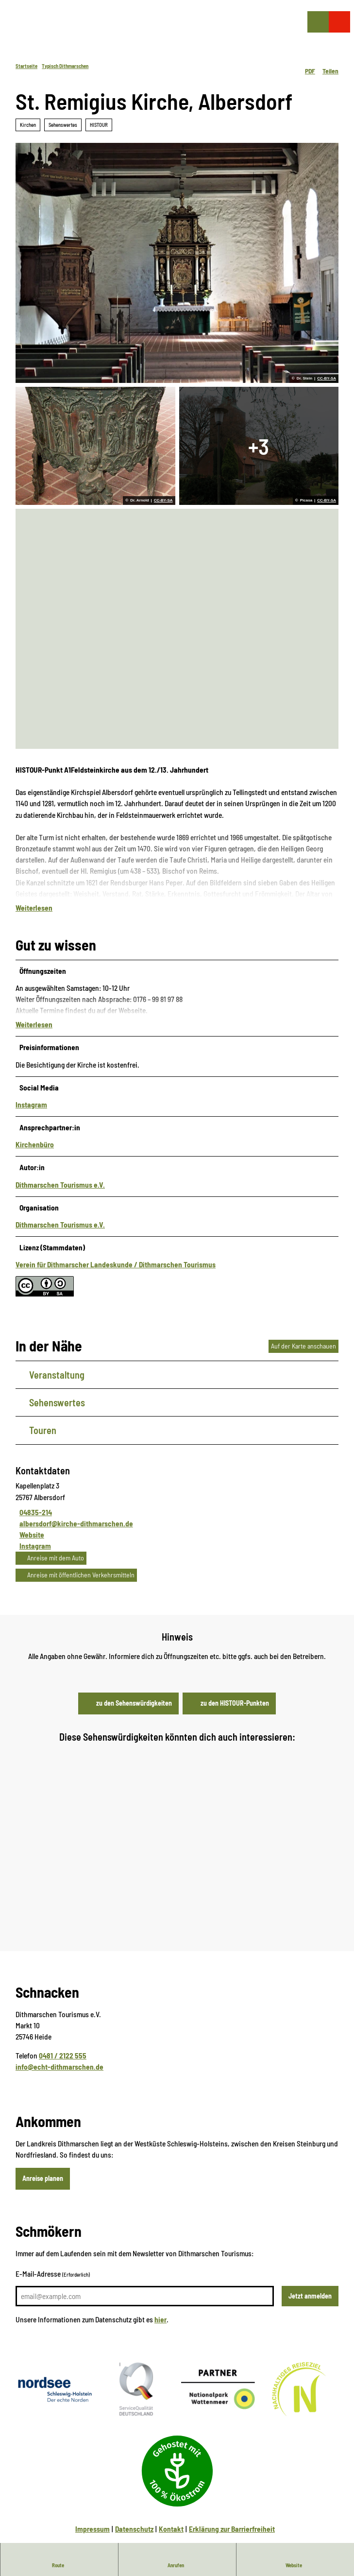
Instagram (31, 1090)
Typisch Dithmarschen (65, 66)
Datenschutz (134, 2514)
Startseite (26, 66)
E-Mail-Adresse (53, 2259)
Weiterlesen (34, 907)
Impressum (92, 2514)
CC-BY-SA (326, 378)
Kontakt (171, 2514)
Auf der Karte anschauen (303, 1331)
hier (160, 2305)
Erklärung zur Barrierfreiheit (232, 2514)
